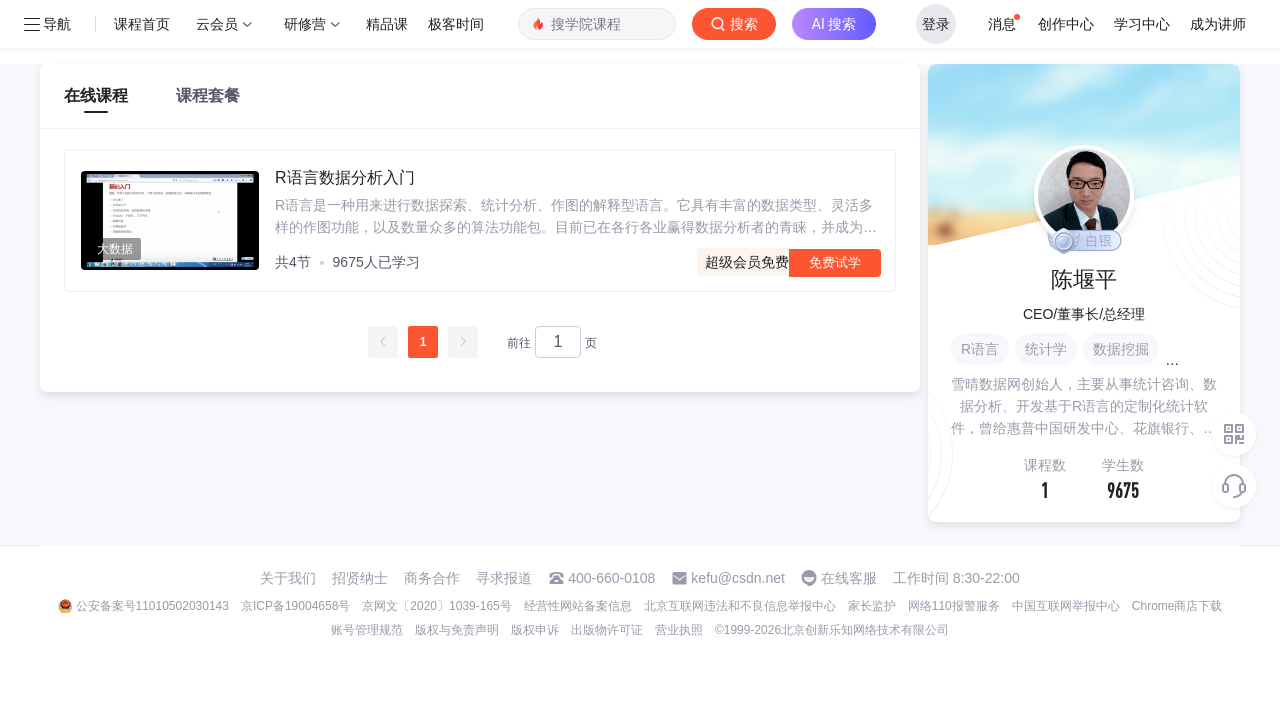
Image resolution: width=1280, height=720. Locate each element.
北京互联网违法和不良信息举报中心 (740, 606)
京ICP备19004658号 (295, 606)
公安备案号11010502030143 (152, 606)
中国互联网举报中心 (1066, 606)
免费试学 (835, 262)
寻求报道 (504, 578)
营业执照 (679, 630)
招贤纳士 (360, 578)
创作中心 (1066, 24)
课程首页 (142, 24)
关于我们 (288, 578)
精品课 (387, 24)
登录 (936, 24)
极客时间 (456, 24)
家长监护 (872, 606)
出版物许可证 (607, 630)
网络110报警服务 (954, 606)
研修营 (305, 24)
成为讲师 (1218, 24)
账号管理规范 (367, 630)
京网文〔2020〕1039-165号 (436, 606)
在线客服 (849, 578)
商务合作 (432, 578)
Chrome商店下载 (1177, 606)
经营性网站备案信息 (578, 606)
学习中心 (1142, 24)
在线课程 (96, 95)
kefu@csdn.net (738, 578)
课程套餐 (208, 95)
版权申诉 (535, 630)
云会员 (217, 24)
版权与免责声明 (457, 630)
